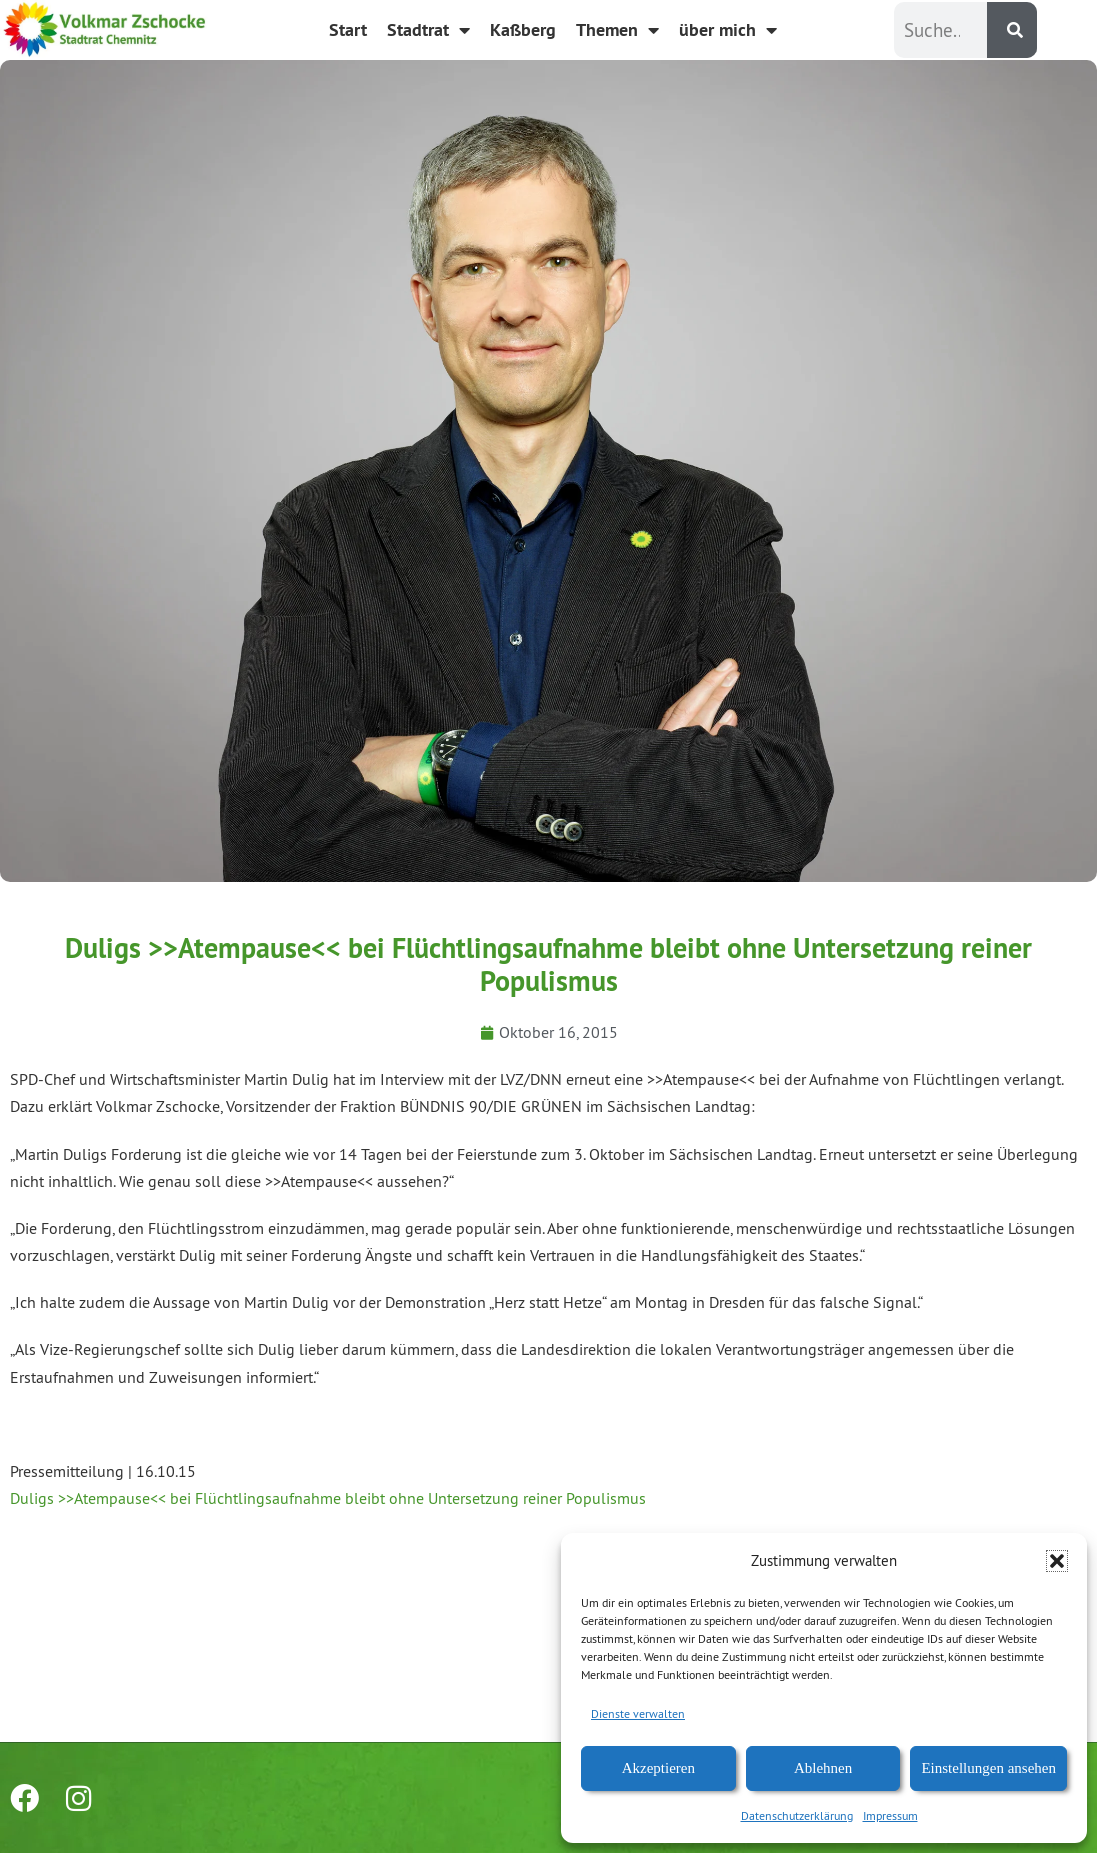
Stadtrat (428, 30)
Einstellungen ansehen (988, 1768)
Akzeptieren (658, 1768)
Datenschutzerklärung (797, 1815)
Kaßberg (523, 29)
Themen (617, 30)
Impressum (890, 1815)
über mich (728, 30)
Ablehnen (823, 1768)
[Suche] (1012, 30)
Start (348, 29)
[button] (1057, 1561)
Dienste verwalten (638, 1713)
